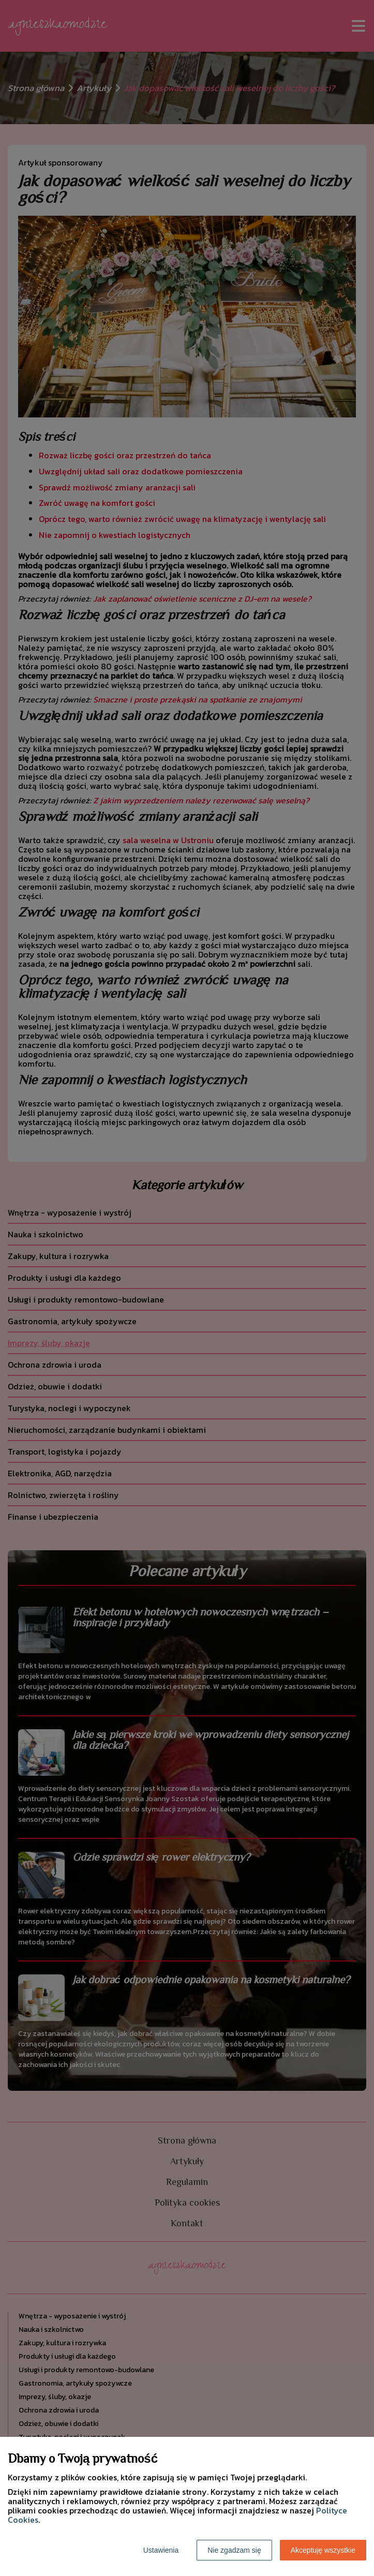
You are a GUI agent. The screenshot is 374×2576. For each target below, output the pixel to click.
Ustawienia (160, 2550)
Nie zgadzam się (234, 2550)
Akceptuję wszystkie (323, 2550)
